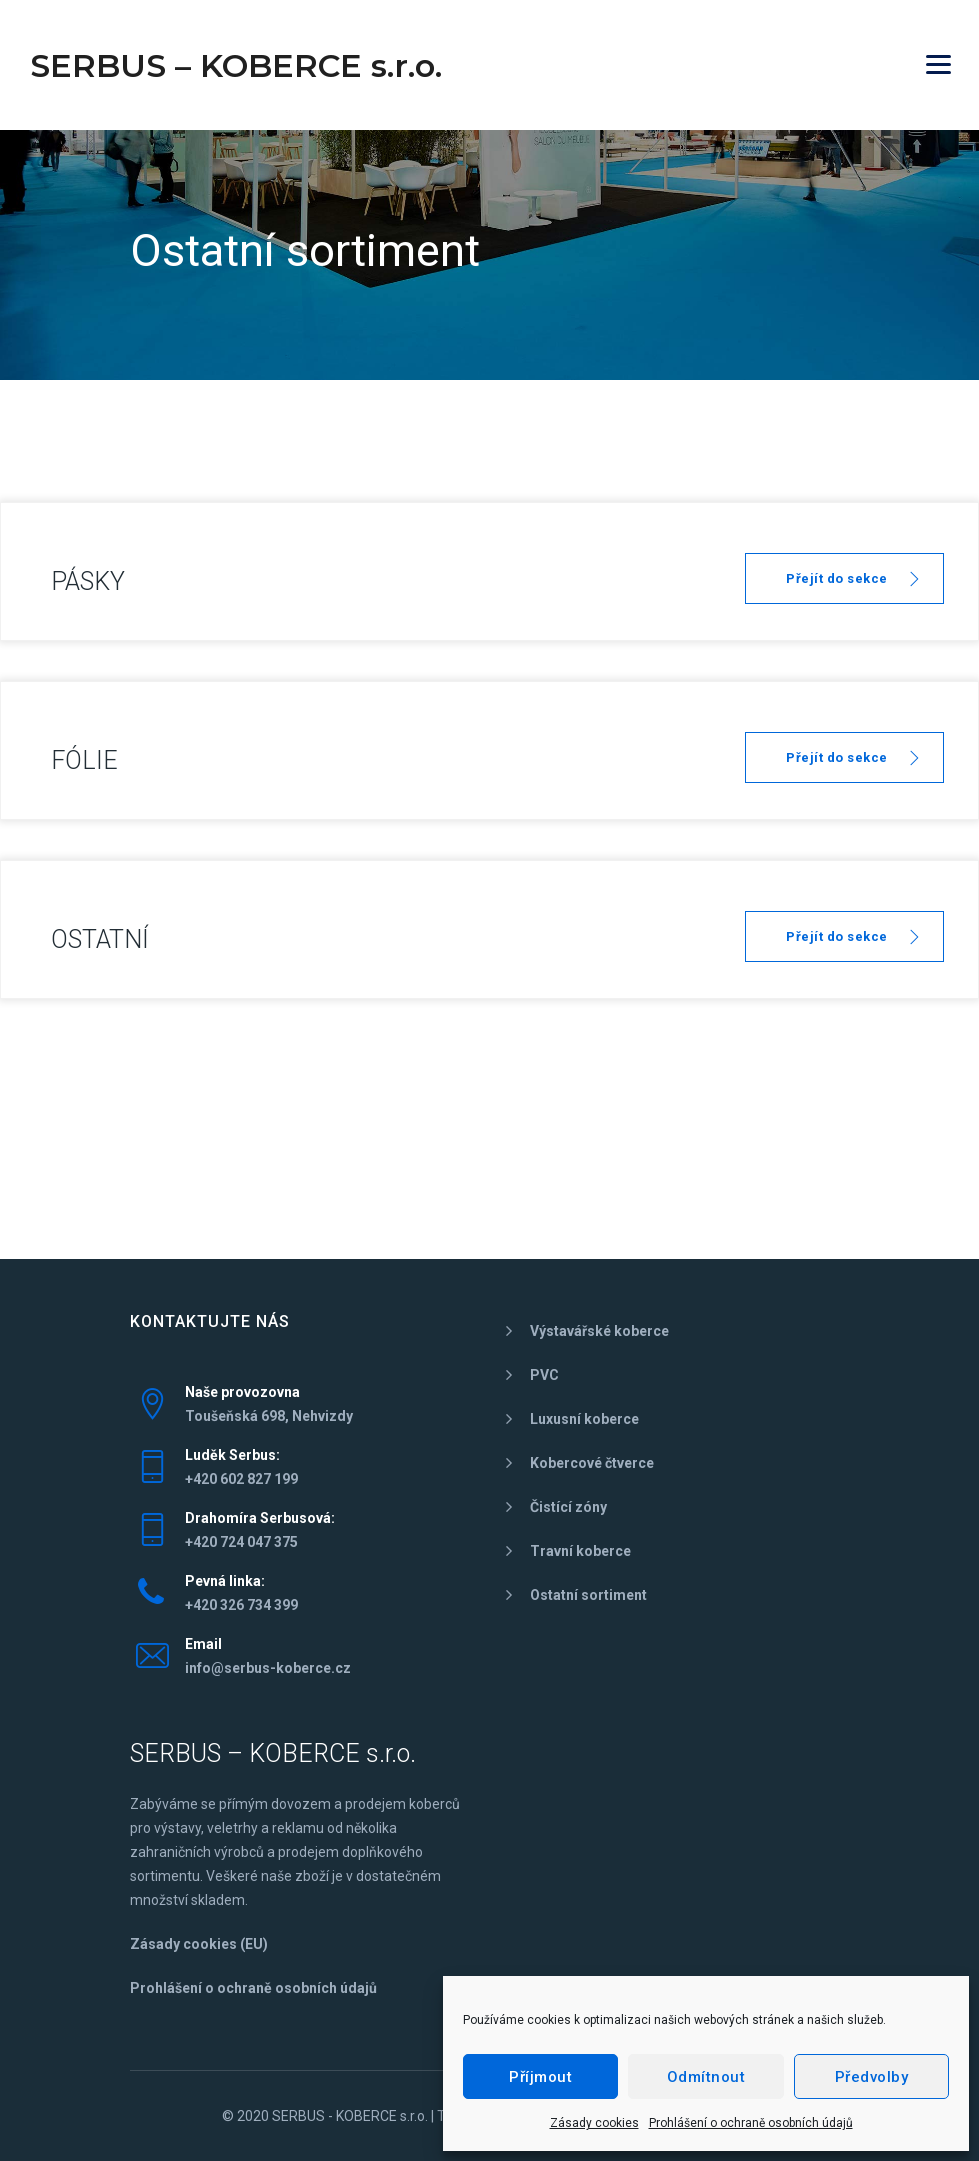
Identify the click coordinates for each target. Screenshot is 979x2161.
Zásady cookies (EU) (199, 1944)
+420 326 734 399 (241, 1605)
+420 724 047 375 (241, 1542)
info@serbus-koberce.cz (268, 1668)
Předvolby (872, 2077)
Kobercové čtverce (592, 1463)
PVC (544, 1375)
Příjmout (540, 2077)
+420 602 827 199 (241, 1479)
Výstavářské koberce (599, 1331)
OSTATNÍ (100, 939)
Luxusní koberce (584, 1419)
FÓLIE (84, 760)
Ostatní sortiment (588, 1595)
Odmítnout (706, 2077)
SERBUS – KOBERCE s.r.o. (236, 65)
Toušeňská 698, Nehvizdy (269, 1416)
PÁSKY (88, 581)
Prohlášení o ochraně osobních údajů (751, 2123)
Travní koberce (580, 1551)
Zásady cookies (594, 2123)
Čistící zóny (568, 1507)
